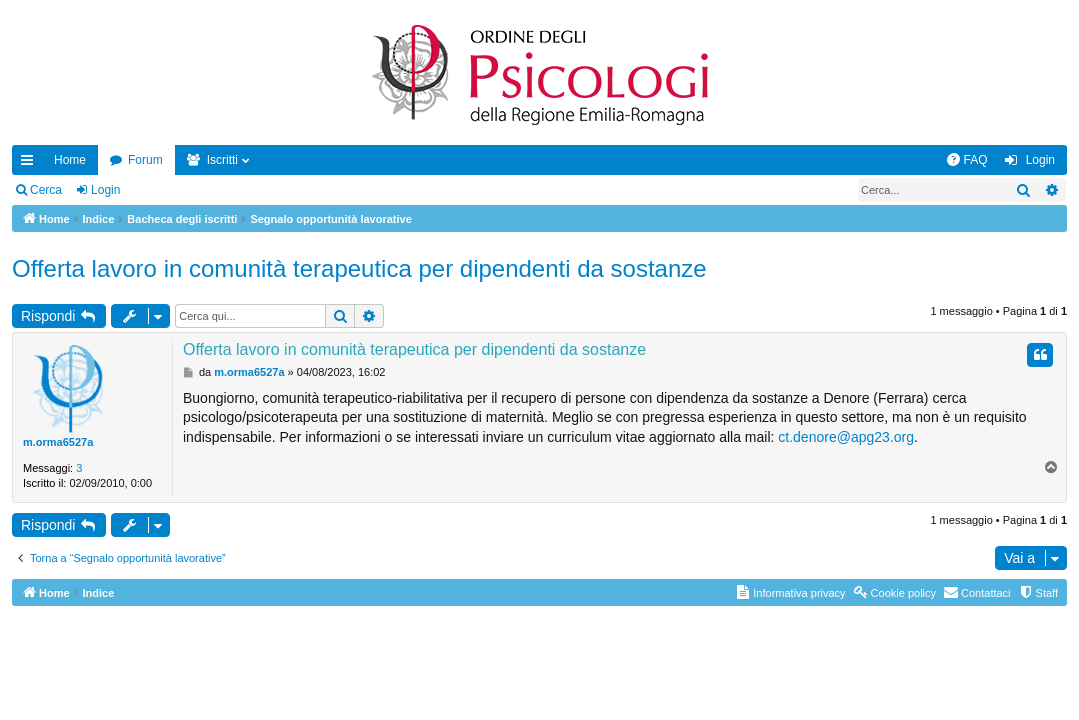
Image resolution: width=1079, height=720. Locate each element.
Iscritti (222, 160)
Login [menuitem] (1040, 160)
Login (105, 190)
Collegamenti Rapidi (31, 164)
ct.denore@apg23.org (846, 437)
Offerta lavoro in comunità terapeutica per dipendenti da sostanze (359, 268)
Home (70, 160)
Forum (145, 160)
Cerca (46, 190)
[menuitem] (967, 160)
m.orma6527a (58, 442)
